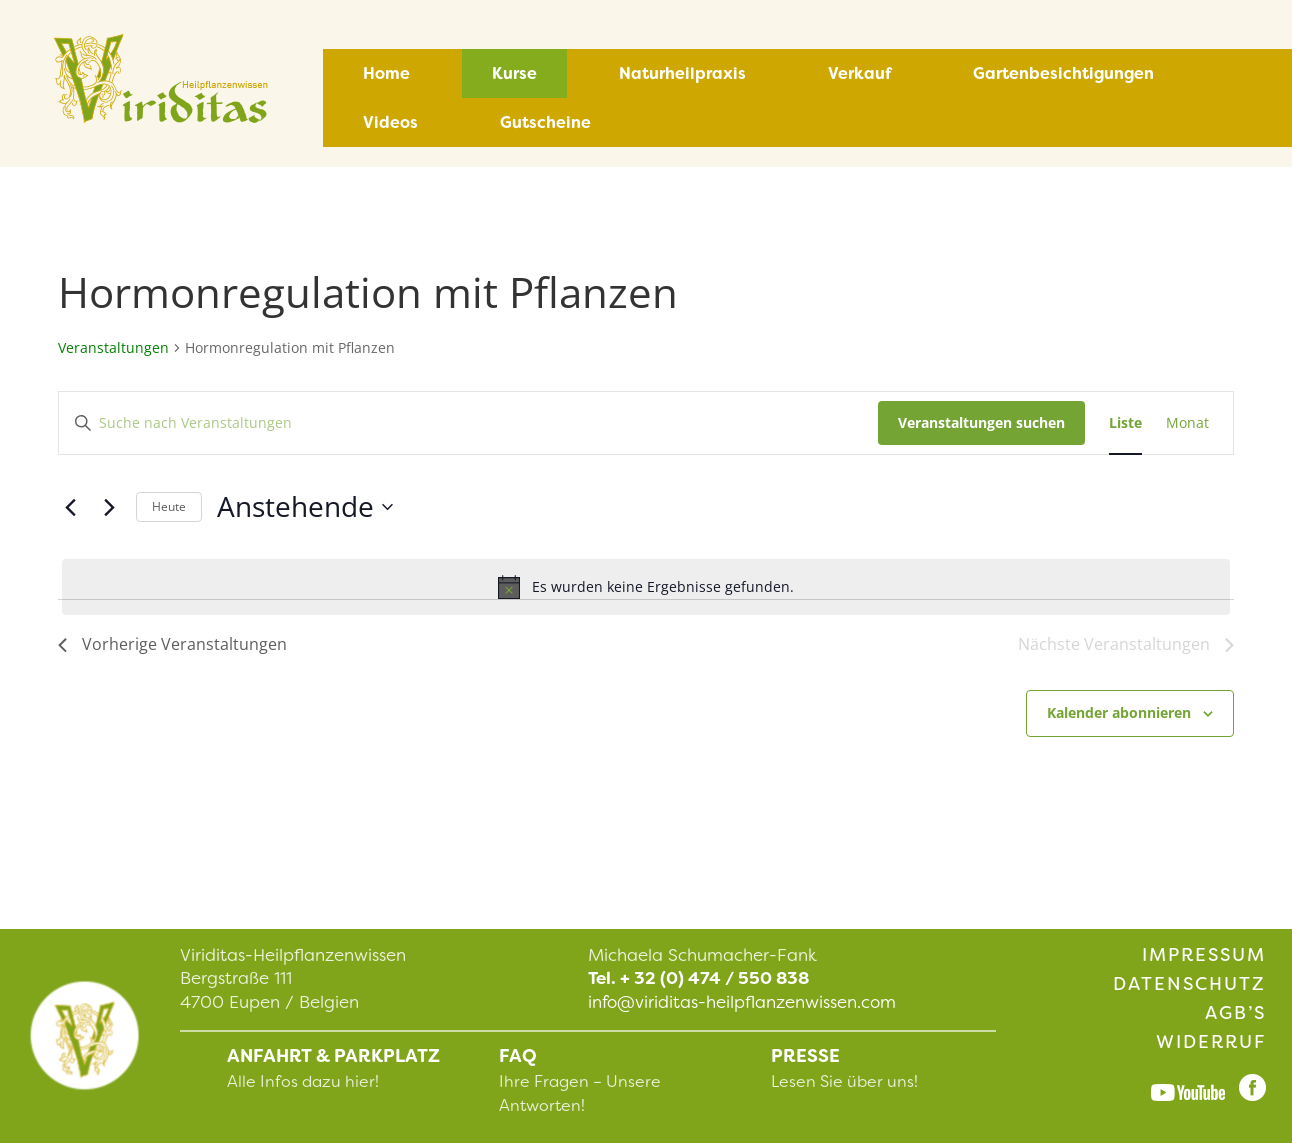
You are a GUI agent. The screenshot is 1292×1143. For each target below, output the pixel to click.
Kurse (514, 73)
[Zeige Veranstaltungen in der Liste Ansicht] (1125, 423)
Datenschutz (1189, 984)
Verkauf (859, 73)
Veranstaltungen (113, 347)
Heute (169, 506)
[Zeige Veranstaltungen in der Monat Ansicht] (1187, 423)
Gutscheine (545, 122)
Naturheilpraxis (682, 73)
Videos (390, 122)
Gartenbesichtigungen (1063, 73)
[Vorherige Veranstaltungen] (70, 507)
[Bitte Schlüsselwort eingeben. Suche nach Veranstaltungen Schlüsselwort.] (468, 423)
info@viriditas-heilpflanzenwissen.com (742, 1002)
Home (386, 73)
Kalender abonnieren (1119, 712)
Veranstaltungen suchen (981, 422)
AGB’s (1235, 1013)
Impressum (1204, 955)
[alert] (646, 587)
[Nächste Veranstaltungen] (109, 507)
